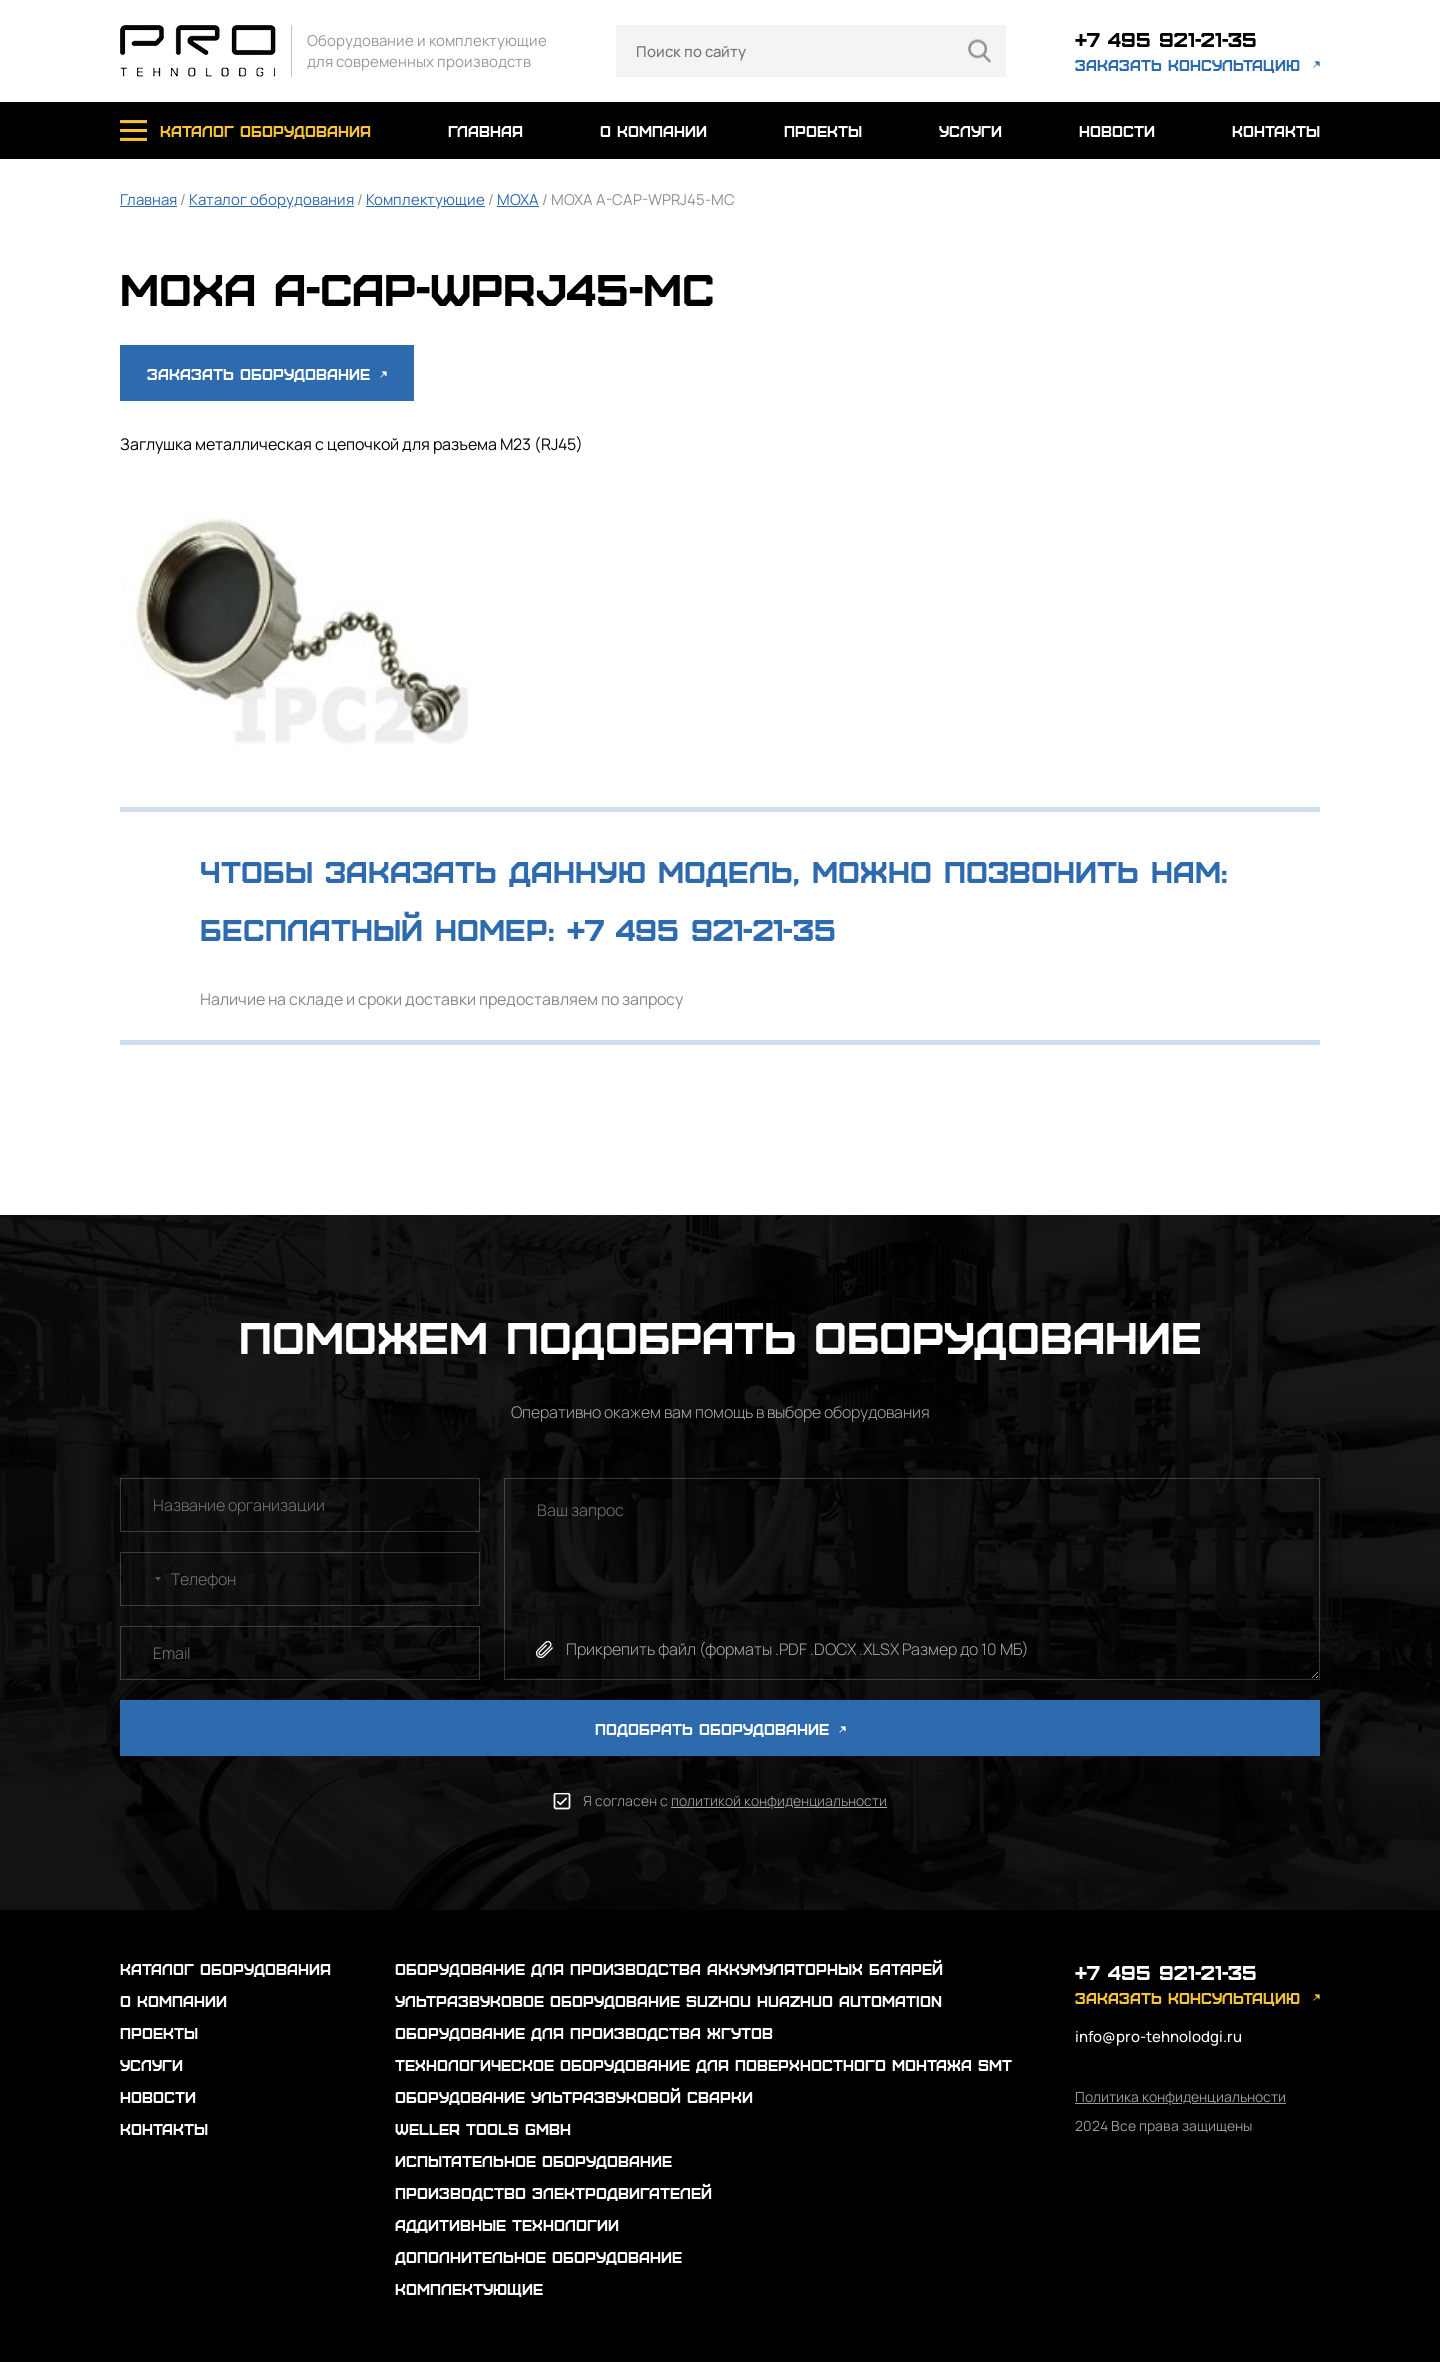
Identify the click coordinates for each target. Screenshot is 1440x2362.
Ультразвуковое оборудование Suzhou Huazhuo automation (668, 2000)
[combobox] (144, 1579)
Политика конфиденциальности (1180, 2096)
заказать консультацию (1187, 64)
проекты (823, 130)
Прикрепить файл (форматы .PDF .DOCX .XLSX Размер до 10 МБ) (797, 1649)
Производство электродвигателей (553, 2192)
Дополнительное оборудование (538, 2256)
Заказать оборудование (267, 373)
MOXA (518, 199)
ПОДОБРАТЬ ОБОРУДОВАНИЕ (720, 1728)
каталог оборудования (265, 130)
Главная (148, 199)
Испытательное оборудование (533, 2160)
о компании (653, 130)
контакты (1276, 130)
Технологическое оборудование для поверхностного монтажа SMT (703, 2064)
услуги (970, 130)
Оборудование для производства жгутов (584, 2032)
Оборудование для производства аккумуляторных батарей (669, 1968)
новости (1117, 130)
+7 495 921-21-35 (1166, 38)
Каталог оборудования (271, 199)
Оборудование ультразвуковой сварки (574, 2096)
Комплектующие (425, 199)
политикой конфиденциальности (779, 1800)
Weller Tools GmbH (483, 2128)
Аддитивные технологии (507, 2224)
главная (485, 130)
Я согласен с (735, 1800)
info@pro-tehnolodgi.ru (1158, 2036)
